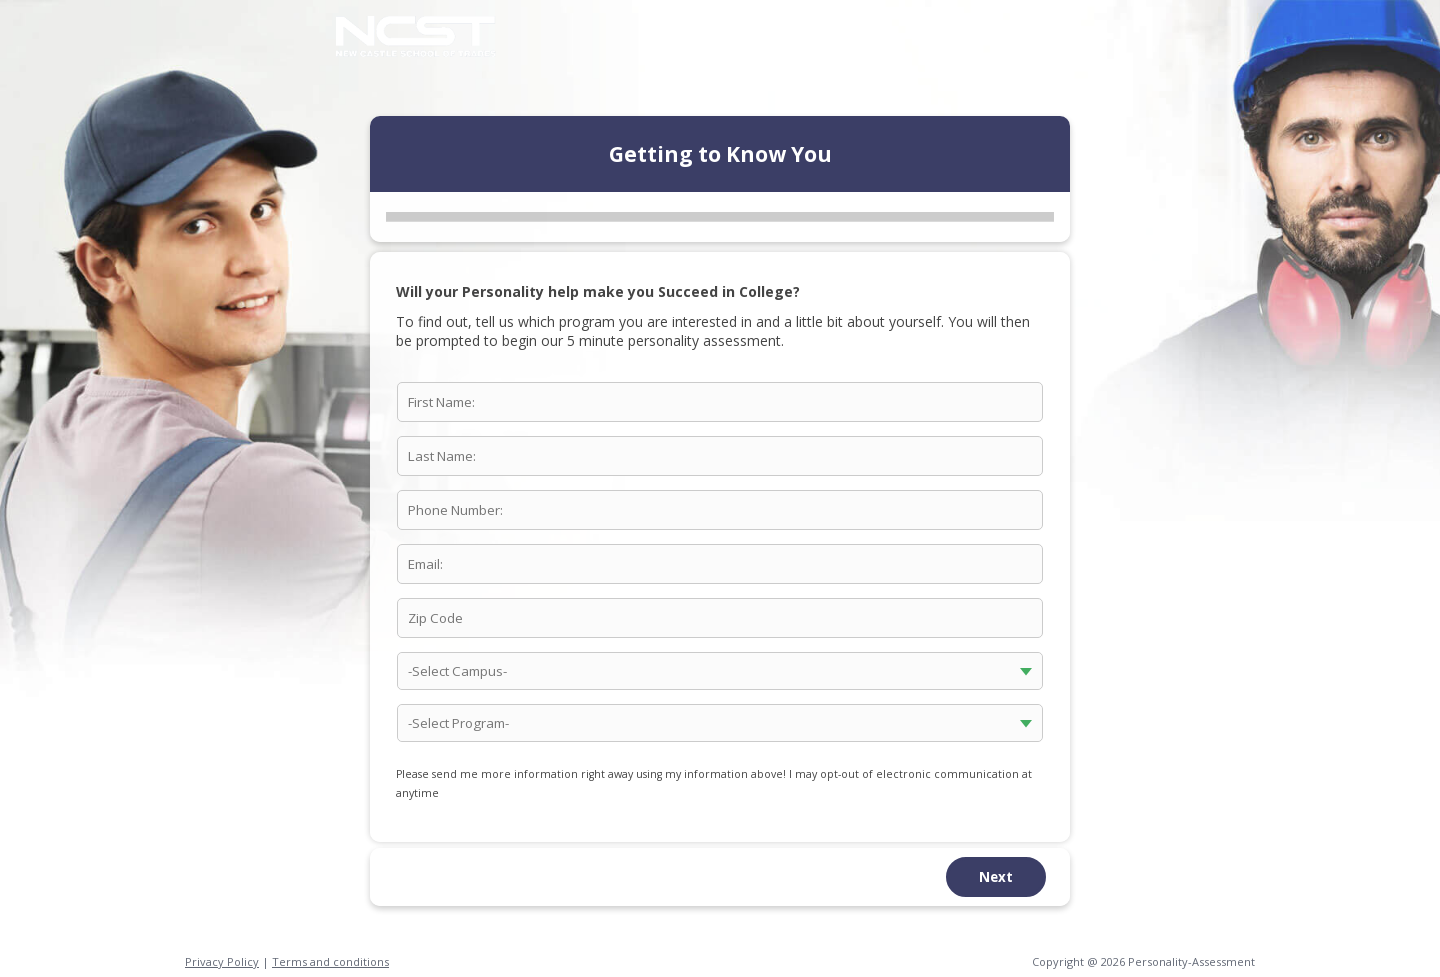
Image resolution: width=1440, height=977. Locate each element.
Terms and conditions (330, 961)
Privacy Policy (222, 961)
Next (996, 877)
